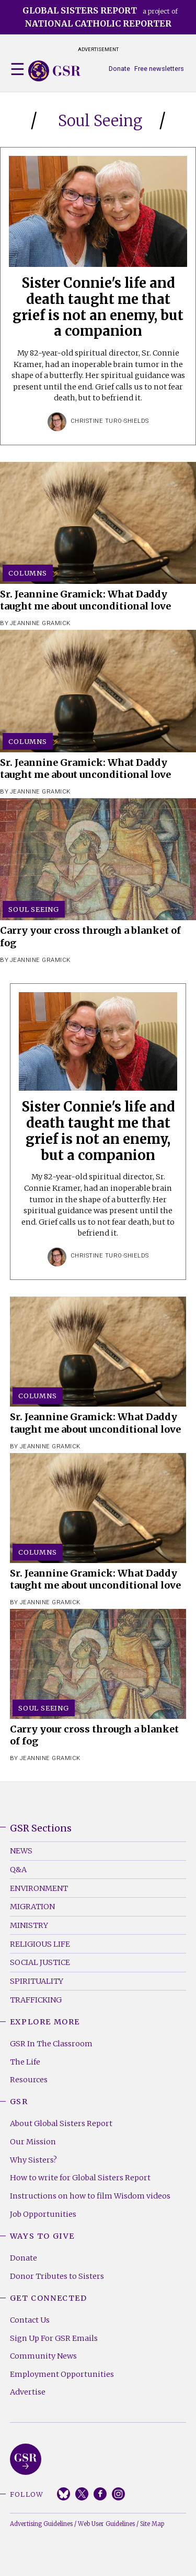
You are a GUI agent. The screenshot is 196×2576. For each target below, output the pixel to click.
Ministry (29, 1925)
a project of (100, 17)
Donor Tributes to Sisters (57, 2276)
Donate (119, 68)
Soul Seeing (33, 909)
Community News (43, 2356)
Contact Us (30, 2320)
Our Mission (33, 2141)
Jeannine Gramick (40, 623)
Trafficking (36, 2000)
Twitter (81, 2493)
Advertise (27, 2392)
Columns (27, 573)
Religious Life (40, 1944)
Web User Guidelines (106, 2524)
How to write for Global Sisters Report (80, 2177)
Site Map (152, 2524)
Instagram (118, 2493)
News (21, 1850)
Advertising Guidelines (41, 2524)
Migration (32, 1906)
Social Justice (40, 1962)
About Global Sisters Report (61, 2123)
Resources (29, 2079)
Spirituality (36, 1981)
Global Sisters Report (25, 2459)
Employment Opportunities (62, 2374)
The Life (25, 2062)
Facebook (100, 2493)
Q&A (18, 1869)
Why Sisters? (33, 2160)
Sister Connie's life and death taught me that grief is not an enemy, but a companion (98, 307)
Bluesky (63, 2493)
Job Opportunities (43, 2214)
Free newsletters (159, 68)
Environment (39, 1888)
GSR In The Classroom (51, 2043)
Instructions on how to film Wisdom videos (90, 2196)
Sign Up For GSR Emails (54, 2338)
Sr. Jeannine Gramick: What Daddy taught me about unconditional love (85, 600)
